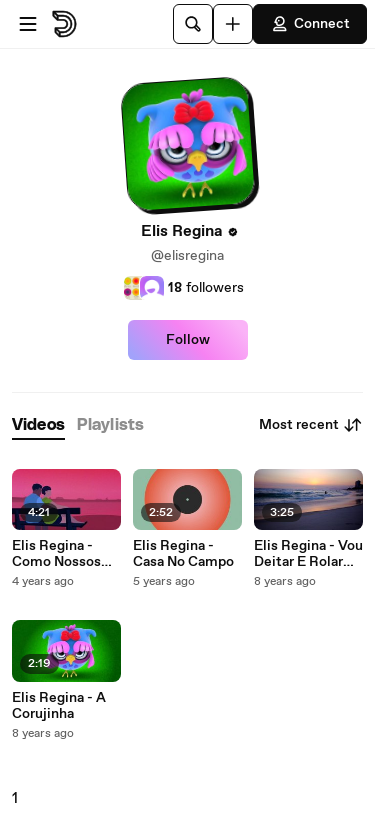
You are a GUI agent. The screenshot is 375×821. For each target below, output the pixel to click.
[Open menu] (28, 24)
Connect (310, 24)
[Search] (193, 24)
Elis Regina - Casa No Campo (183, 554)
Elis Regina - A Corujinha (59, 706)
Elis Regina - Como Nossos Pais (56, 554)
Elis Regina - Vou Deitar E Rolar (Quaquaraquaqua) (308, 554)
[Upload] (233, 24)
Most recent (311, 425)
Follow (188, 340)
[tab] (38, 425)
